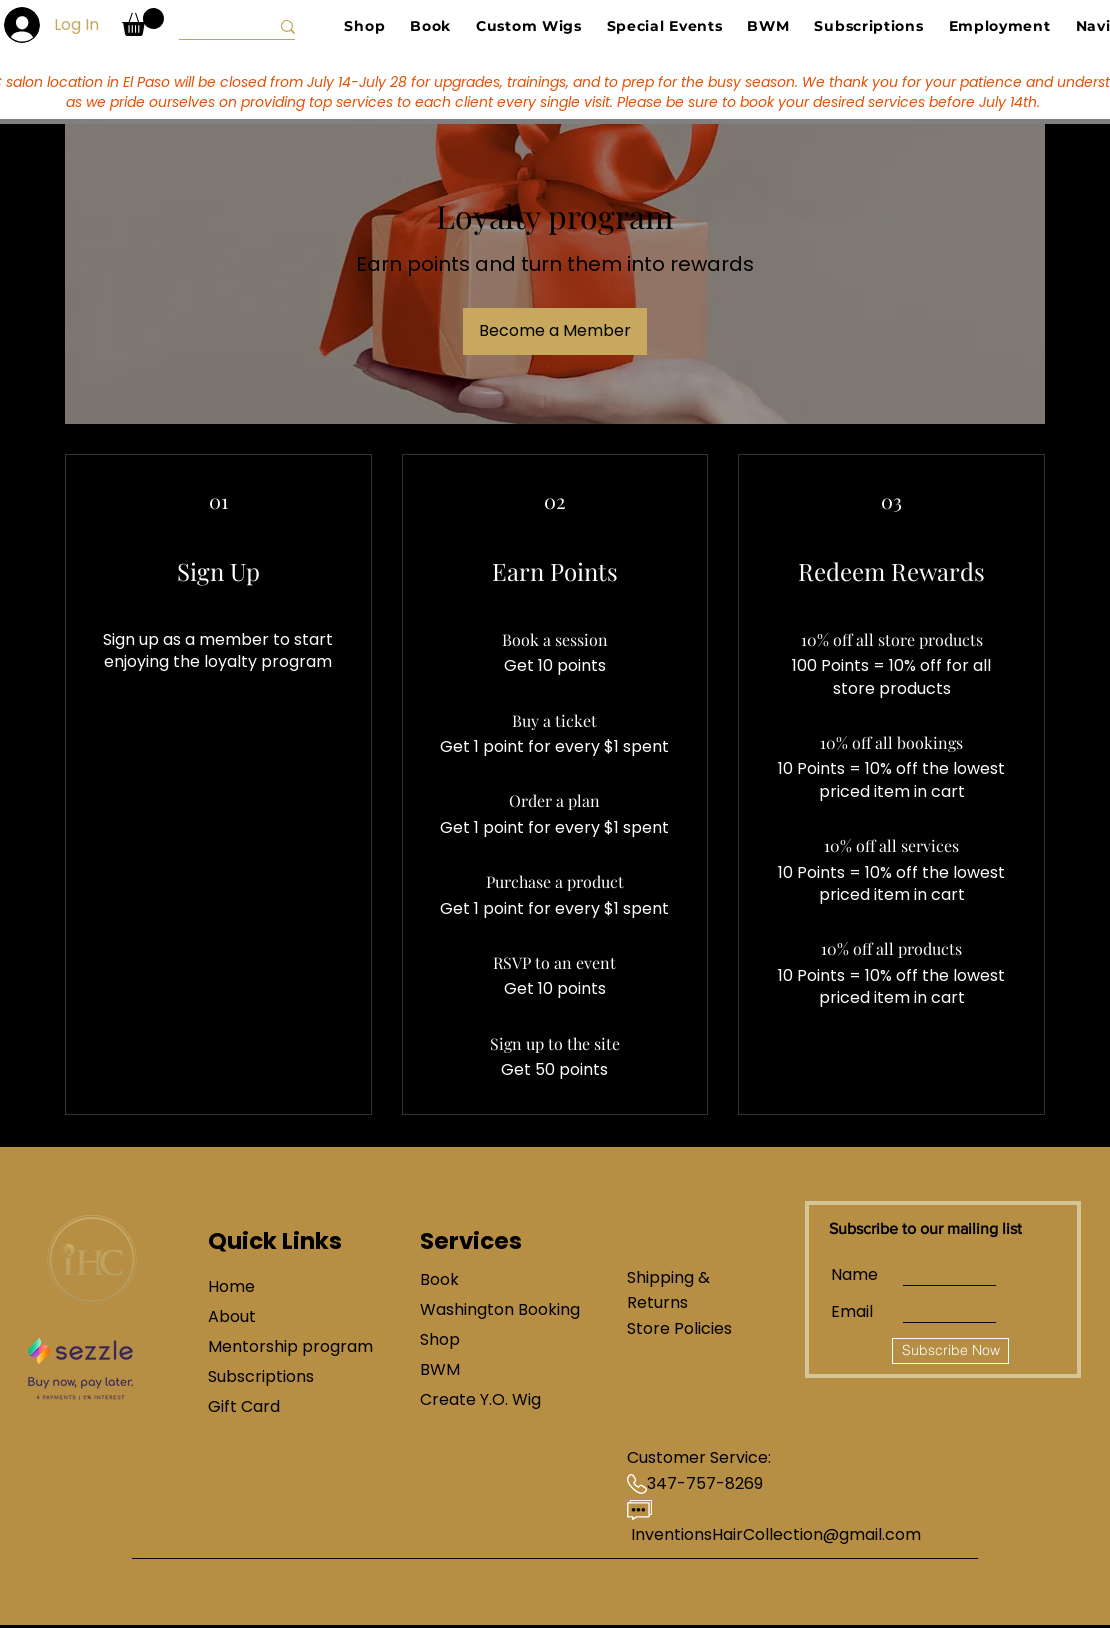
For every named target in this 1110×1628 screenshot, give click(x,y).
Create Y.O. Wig (480, 1399)
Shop (440, 1339)
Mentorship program (278, 1346)
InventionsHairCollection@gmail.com (776, 1534)
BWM (440, 1369)
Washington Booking (490, 1309)
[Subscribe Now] (950, 1351)
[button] (143, 22)
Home (231, 1286)
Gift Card (244, 1406)
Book (439, 1279)
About (232, 1316)
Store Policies (679, 1328)
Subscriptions (261, 1376)
